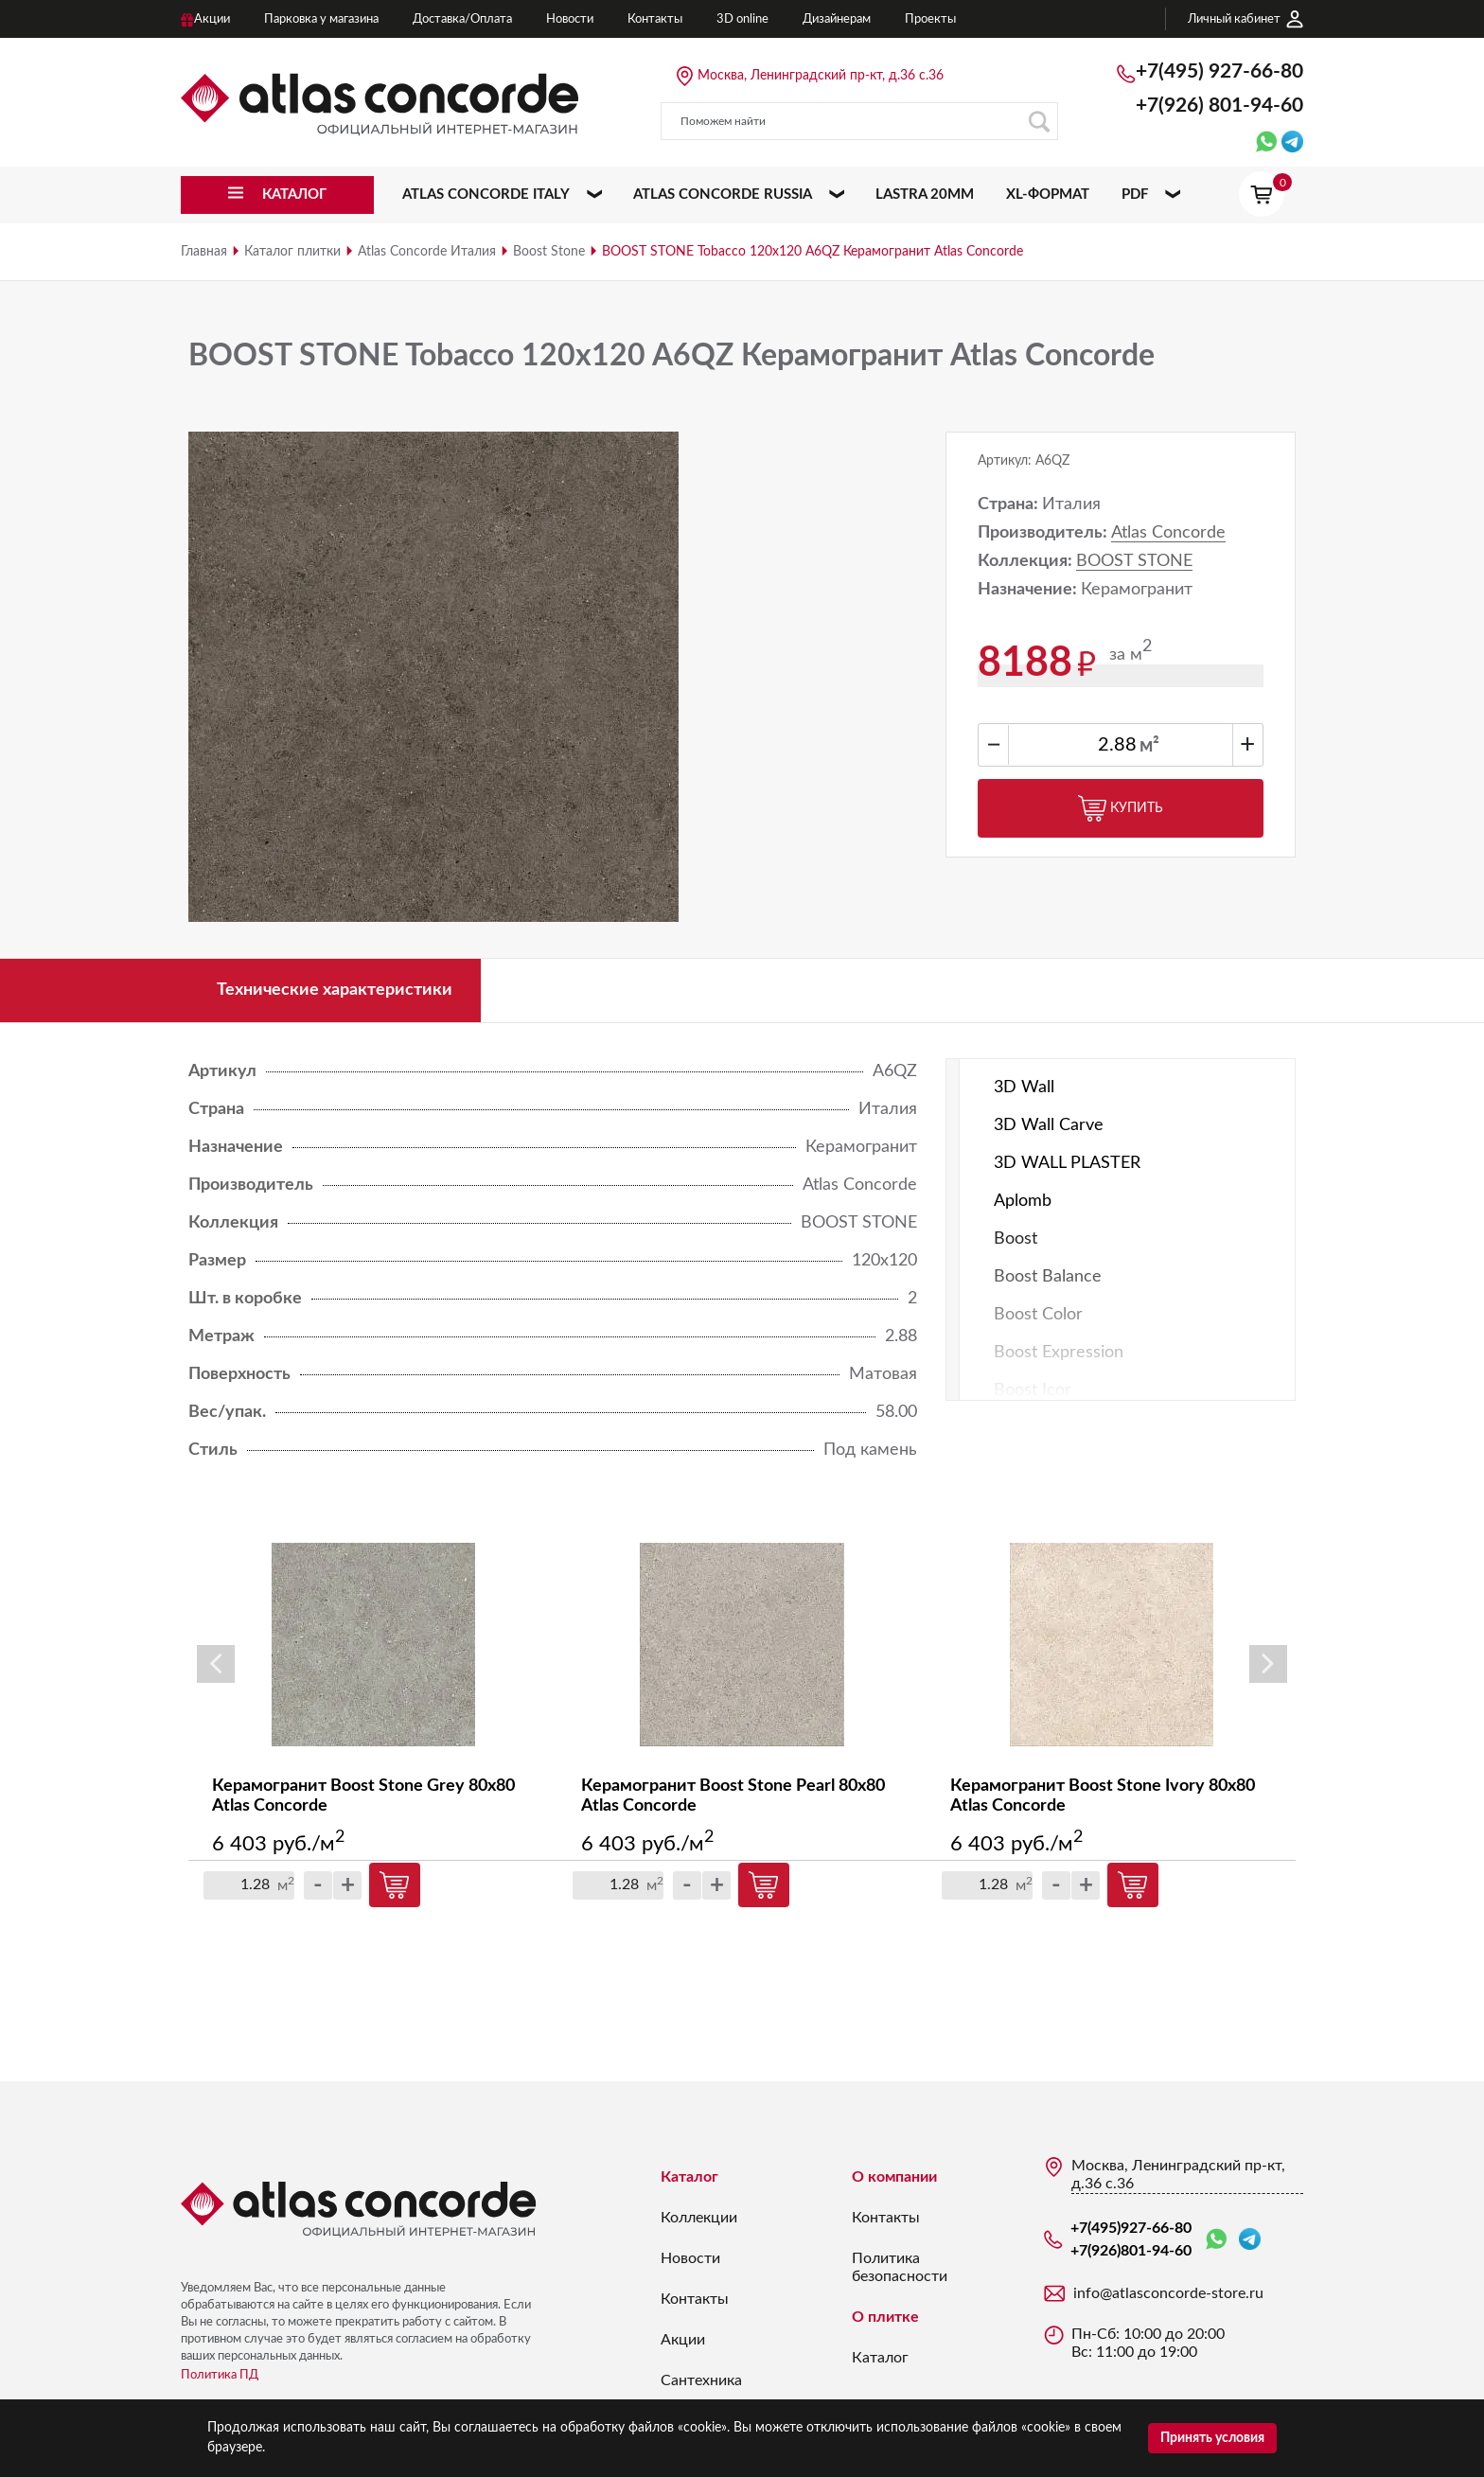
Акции (683, 2339)
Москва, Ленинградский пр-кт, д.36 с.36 (821, 75)
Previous (216, 1664)
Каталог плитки (292, 251)
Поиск (1039, 121)
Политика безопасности (899, 2267)
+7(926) (1219, 105)
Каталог (689, 2177)
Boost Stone (549, 251)
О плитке (885, 2317)
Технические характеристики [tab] (334, 990)
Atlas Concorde (1168, 532)
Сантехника (701, 2380)
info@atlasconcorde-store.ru (1168, 2293)
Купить (1120, 808)
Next (1268, 1664)
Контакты (695, 2299)
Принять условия (1212, 2438)
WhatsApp (1216, 2240)
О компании (894, 2177)
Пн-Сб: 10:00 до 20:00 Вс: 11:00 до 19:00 (1148, 2343)
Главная (204, 251)
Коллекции (699, 2217)
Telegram (1250, 2239)
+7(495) (1219, 71)
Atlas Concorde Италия (427, 251)
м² (1149, 745)
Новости (690, 2258)
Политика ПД (219, 2375)
